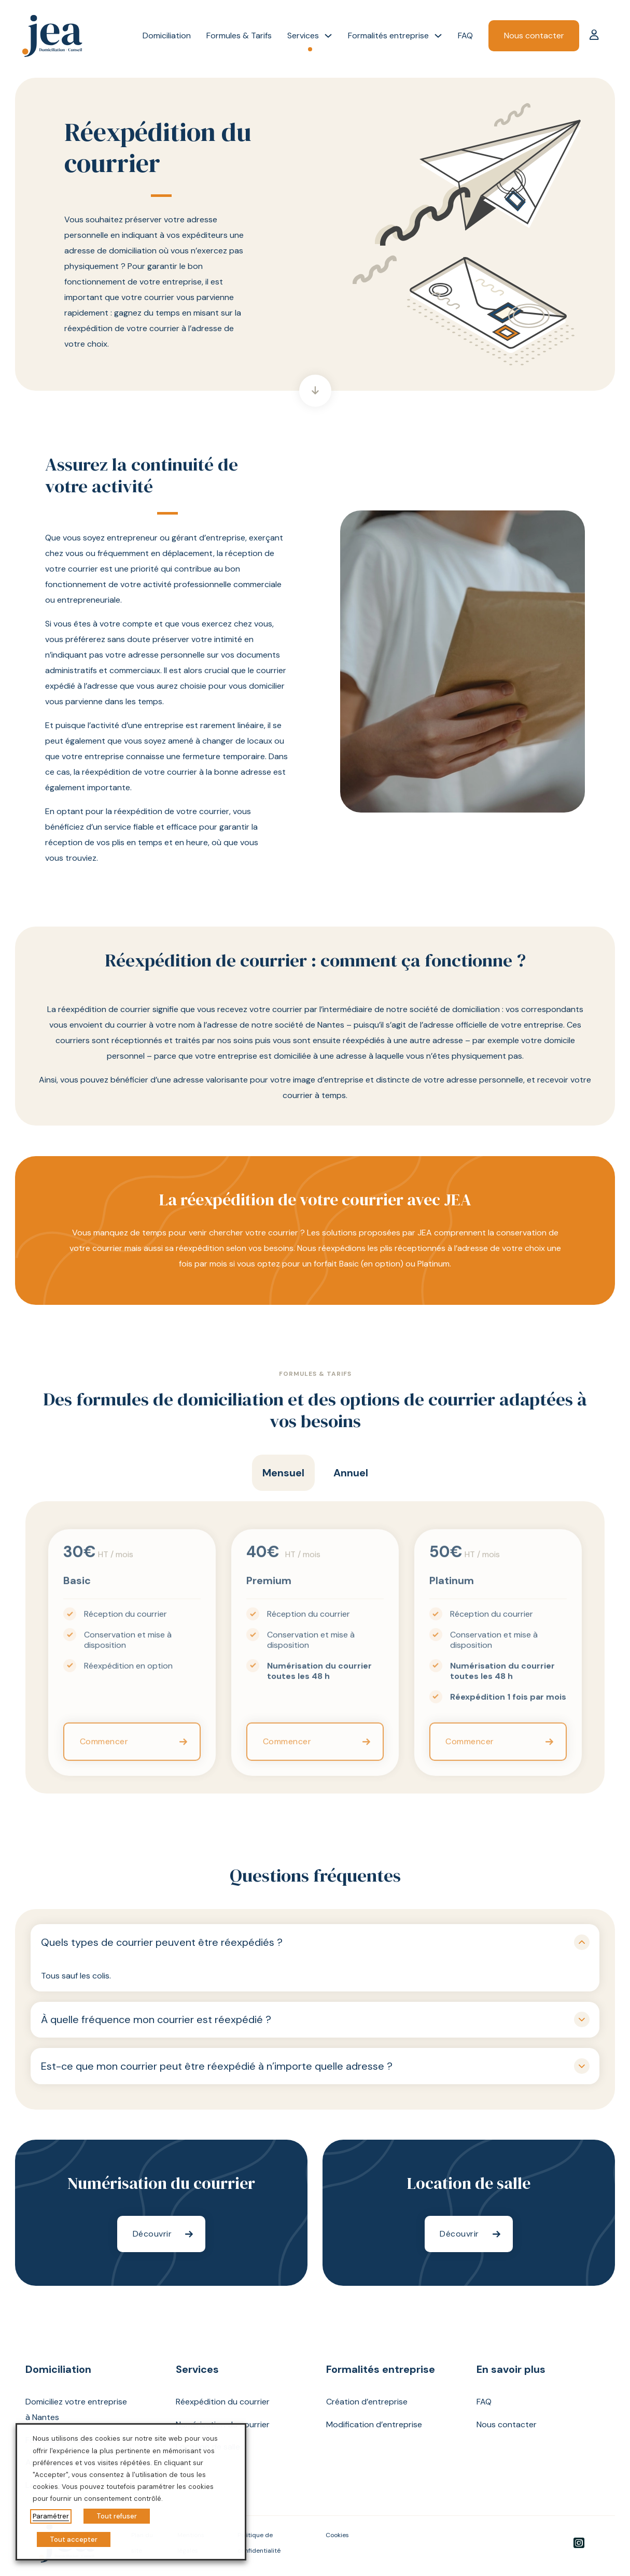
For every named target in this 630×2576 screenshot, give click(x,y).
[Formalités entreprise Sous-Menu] (438, 36)
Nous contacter (534, 35)
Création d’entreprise (367, 2401)
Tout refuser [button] (116, 2516)
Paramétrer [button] (51, 2516)
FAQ (465, 35)
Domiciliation (167, 35)
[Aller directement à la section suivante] (315, 391)
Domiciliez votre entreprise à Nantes (76, 2409)
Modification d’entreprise (374, 2424)
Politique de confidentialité (259, 2543)
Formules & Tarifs (239, 35)
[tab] (283, 1473)
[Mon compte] (594, 36)
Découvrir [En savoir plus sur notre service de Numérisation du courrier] (152, 2233)
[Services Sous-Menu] (328, 36)
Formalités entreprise (388, 35)
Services (303, 35)
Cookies (337, 2535)
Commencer (104, 1752)
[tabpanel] (314, 1647)
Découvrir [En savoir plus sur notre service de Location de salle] (459, 2233)
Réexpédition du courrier (223, 2401)
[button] (315, 1942)
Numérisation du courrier (223, 2424)
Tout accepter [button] (73, 2539)
